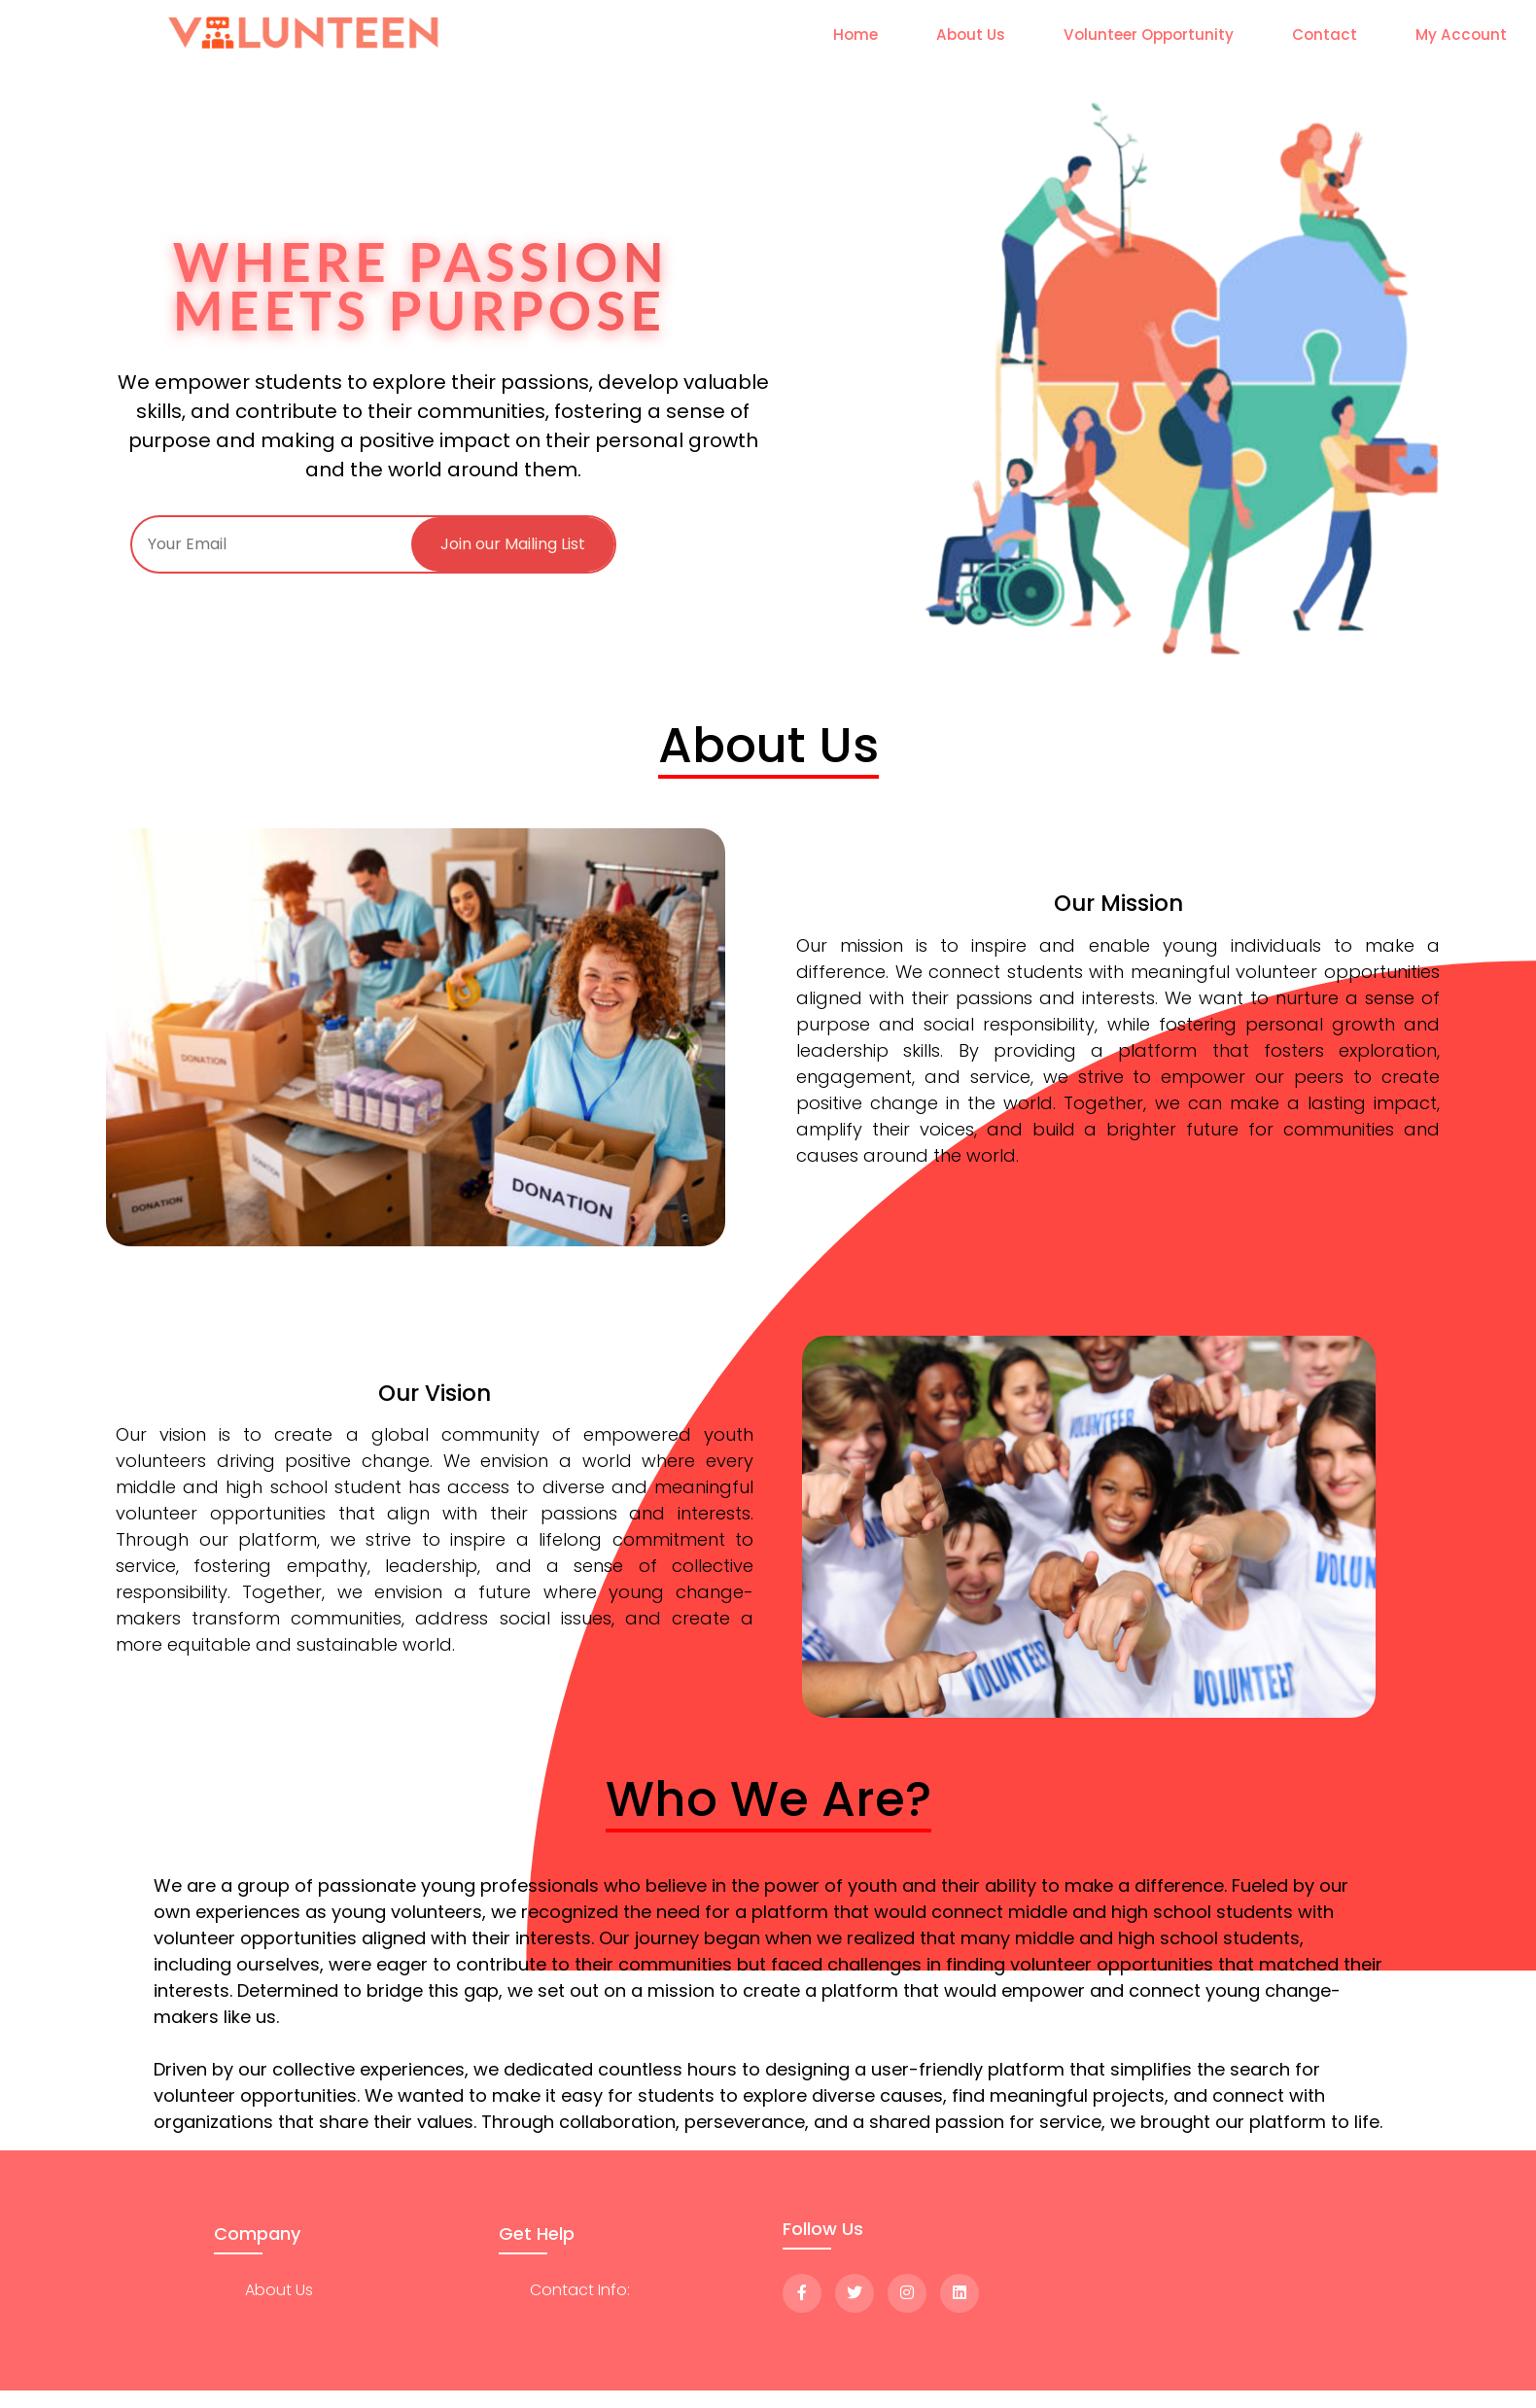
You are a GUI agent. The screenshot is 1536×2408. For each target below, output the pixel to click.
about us (279, 2290)
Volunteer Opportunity (1149, 34)
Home (855, 34)
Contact (1324, 34)
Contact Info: (580, 2290)
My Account (1461, 34)
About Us (970, 34)
